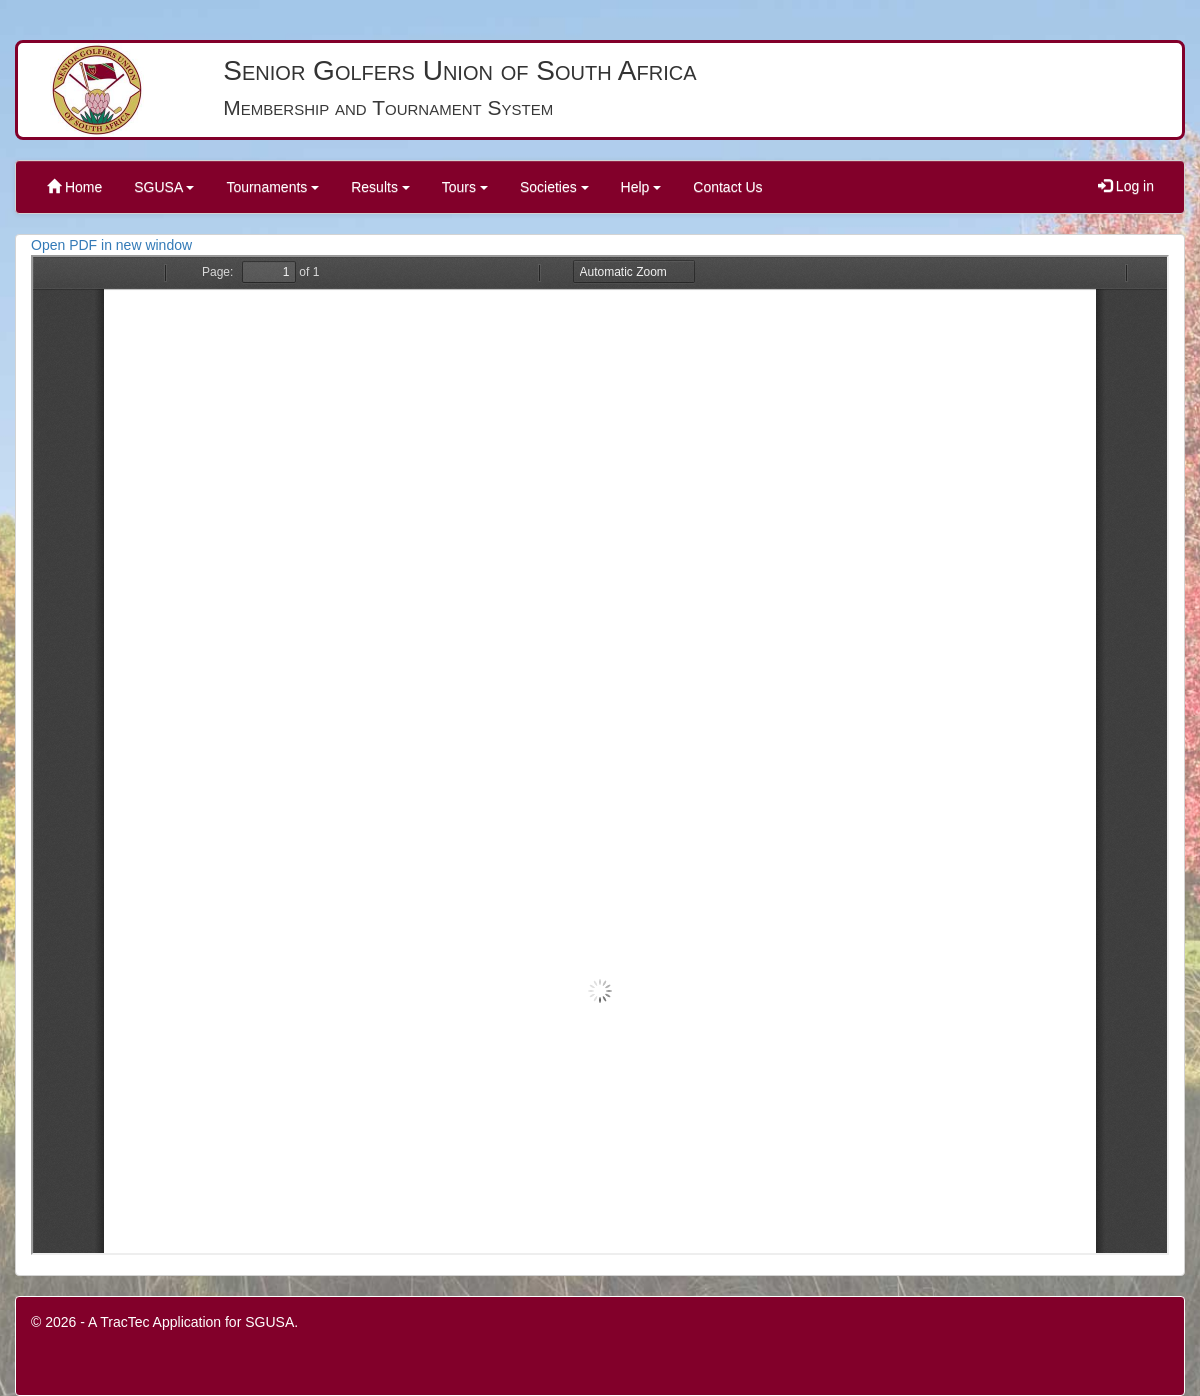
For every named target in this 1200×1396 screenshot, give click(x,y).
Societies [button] (554, 187)
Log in (1126, 186)
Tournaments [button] (272, 187)
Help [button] (641, 187)
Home (74, 187)
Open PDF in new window (111, 245)
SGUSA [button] (164, 187)
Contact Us (727, 187)
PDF (600, 755)
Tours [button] (465, 187)
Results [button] (380, 187)
